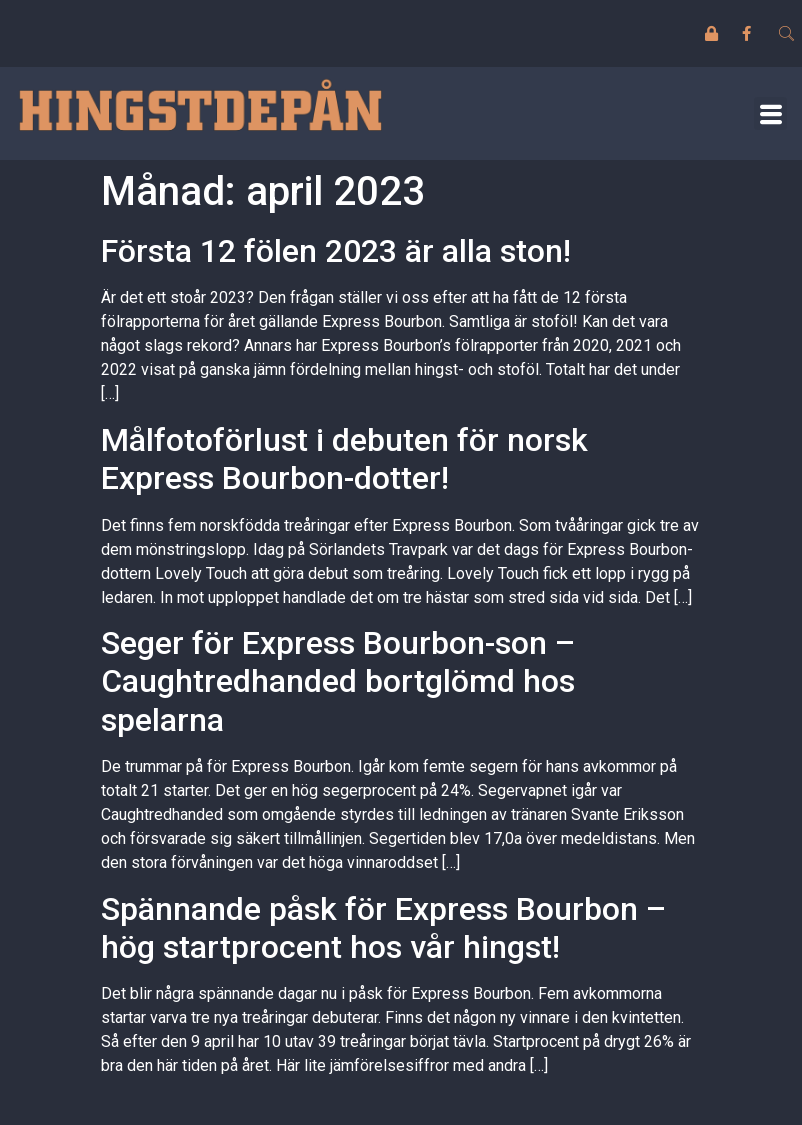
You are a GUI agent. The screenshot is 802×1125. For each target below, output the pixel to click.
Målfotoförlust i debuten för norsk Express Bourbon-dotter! (344, 459)
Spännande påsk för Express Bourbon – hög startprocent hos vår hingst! (383, 928)
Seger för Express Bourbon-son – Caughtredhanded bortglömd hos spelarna (338, 681)
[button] (770, 113)
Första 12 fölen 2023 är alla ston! (336, 251)
